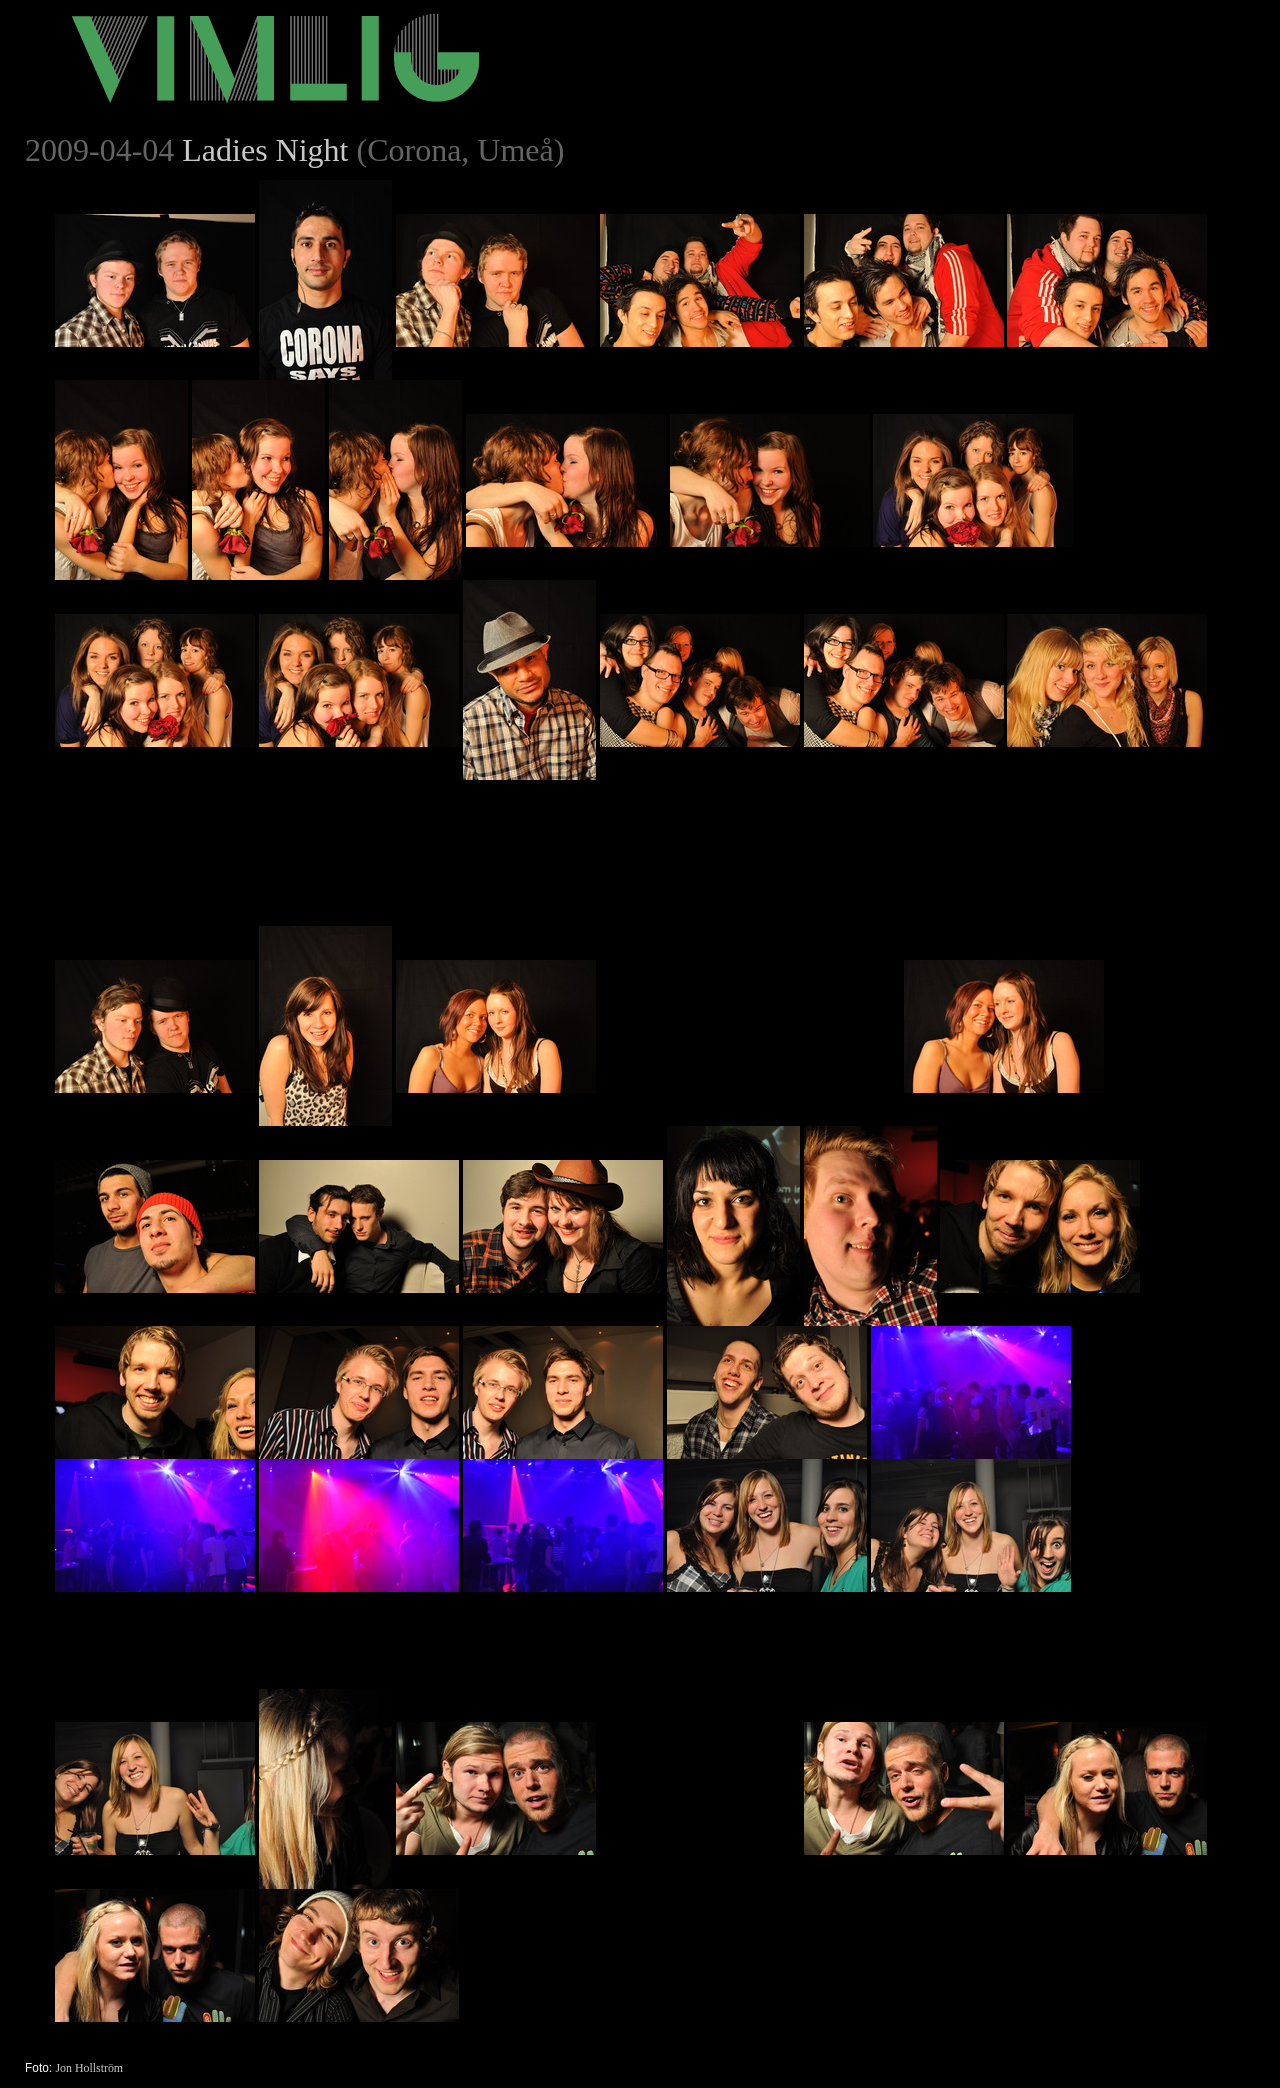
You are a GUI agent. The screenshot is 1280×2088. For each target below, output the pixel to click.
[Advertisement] (750, 905)
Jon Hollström (89, 2068)
